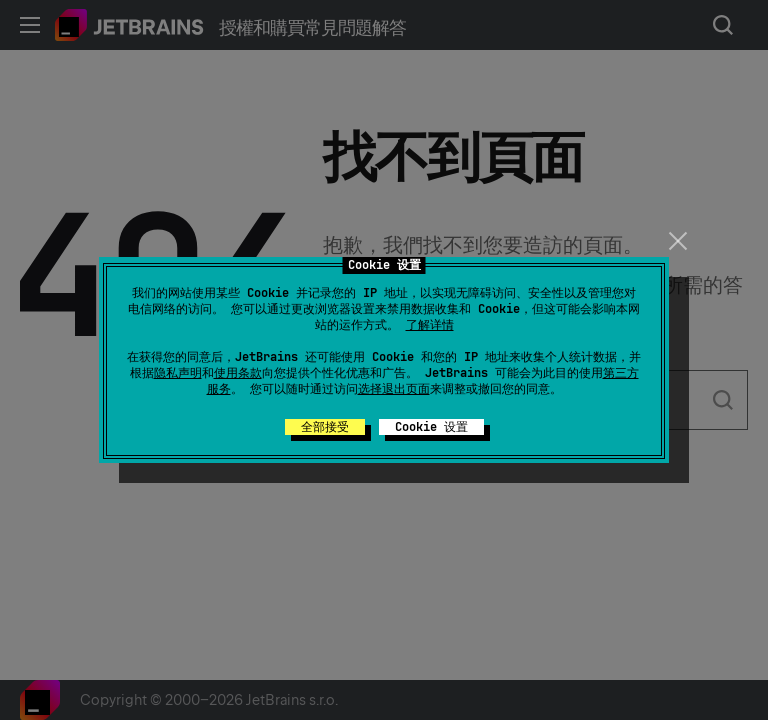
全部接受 (325, 427)
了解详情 (430, 325)
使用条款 (238, 373)
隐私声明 (178, 373)
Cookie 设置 (431, 427)
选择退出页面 (394, 389)
